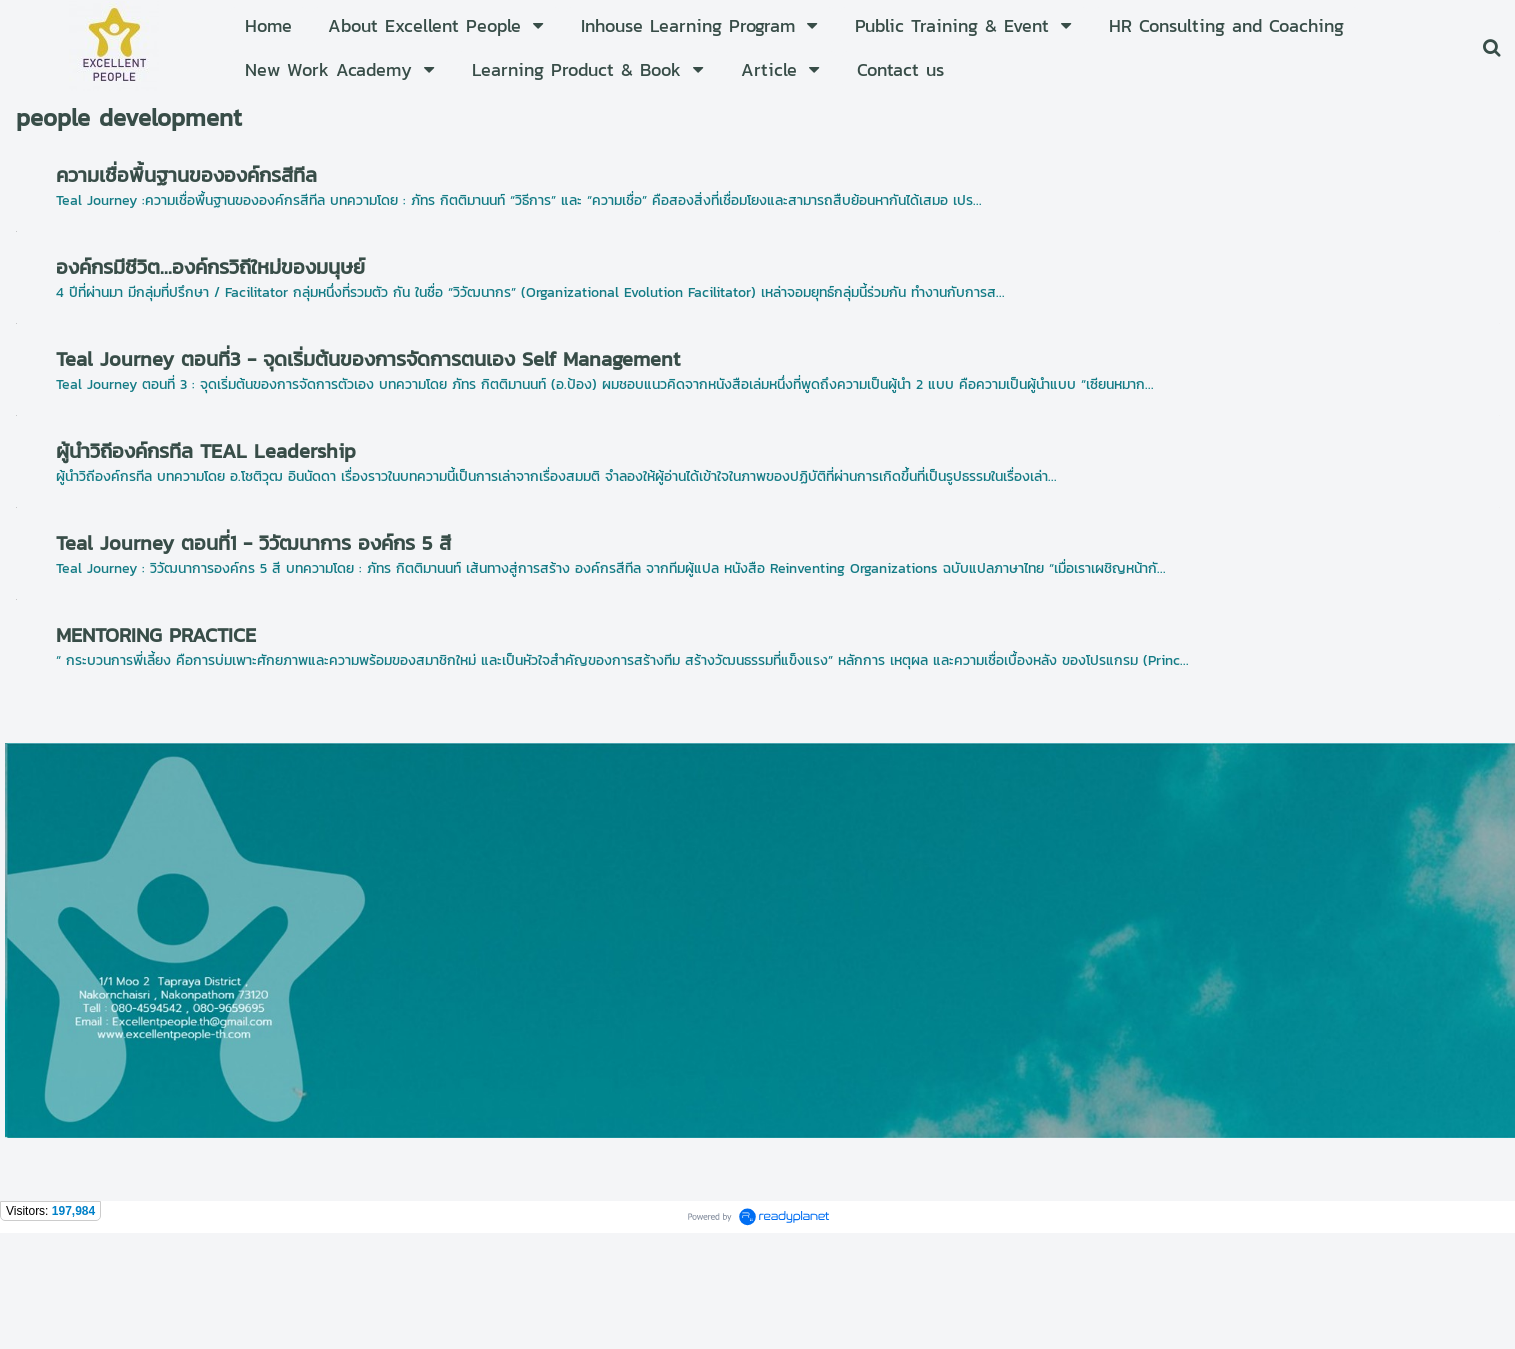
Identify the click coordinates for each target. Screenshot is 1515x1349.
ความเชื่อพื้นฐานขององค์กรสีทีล (186, 175)
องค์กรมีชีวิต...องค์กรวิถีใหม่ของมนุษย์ (210, 267)
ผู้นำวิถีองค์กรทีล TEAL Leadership (206, 451)
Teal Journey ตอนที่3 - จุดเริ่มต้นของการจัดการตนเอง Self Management (368, 359)
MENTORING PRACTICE (156, 635)
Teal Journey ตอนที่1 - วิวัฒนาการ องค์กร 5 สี (253, 543)
